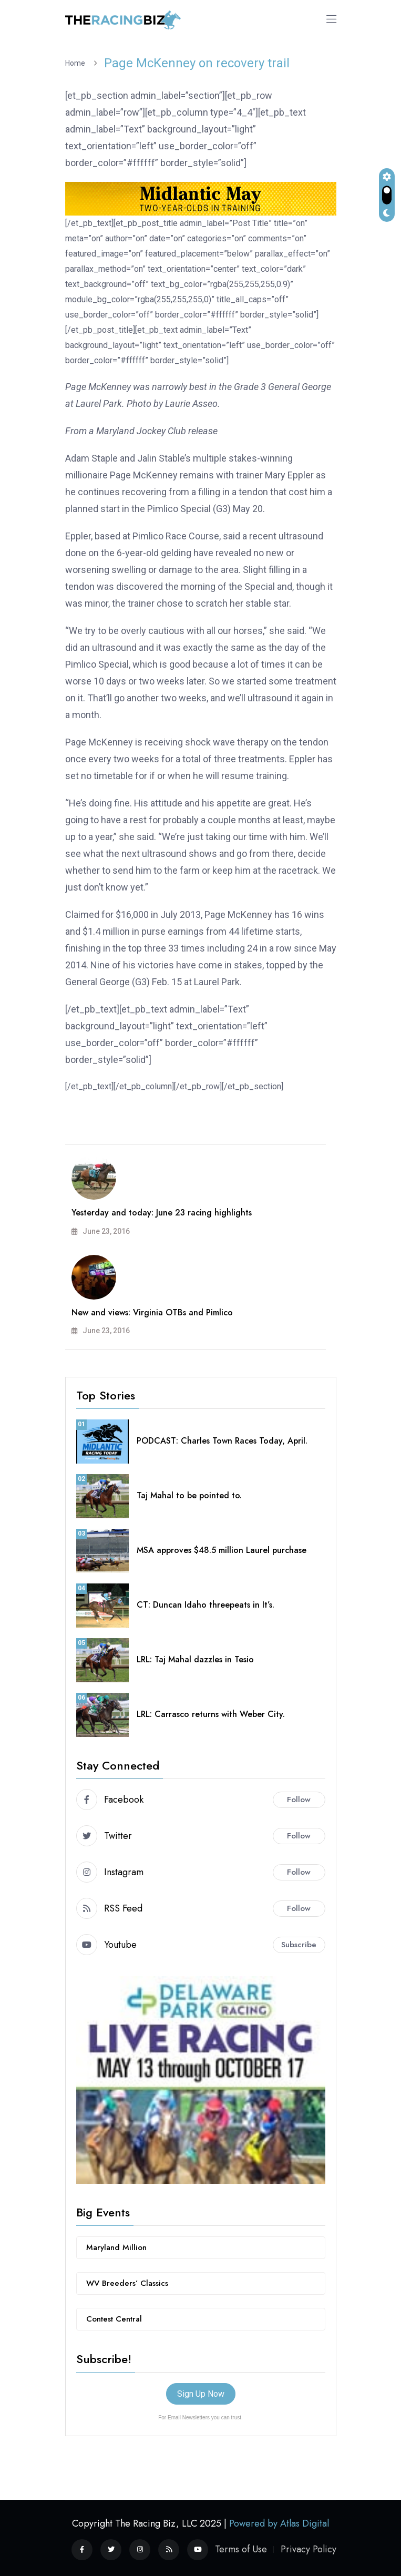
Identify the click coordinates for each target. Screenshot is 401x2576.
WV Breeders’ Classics (127, 2283)
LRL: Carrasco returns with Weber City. (211, 1714)
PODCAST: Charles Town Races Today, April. (222, 1441)
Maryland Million (116, 2247)
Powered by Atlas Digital (279, 2523)
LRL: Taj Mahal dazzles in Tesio (195, 1659)
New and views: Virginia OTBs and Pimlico (152, 1312)
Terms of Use (241, 2549)
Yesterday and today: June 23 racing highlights (161, 1213)
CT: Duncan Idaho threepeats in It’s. (205, 1605)
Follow (299, 1799)
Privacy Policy (308, 2549)
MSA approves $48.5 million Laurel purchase (221, 1550)
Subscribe (298, 1944)
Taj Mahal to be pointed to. (189, 1495)
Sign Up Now (200, 2394)
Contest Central (114, 2319)
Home (76, 63)
